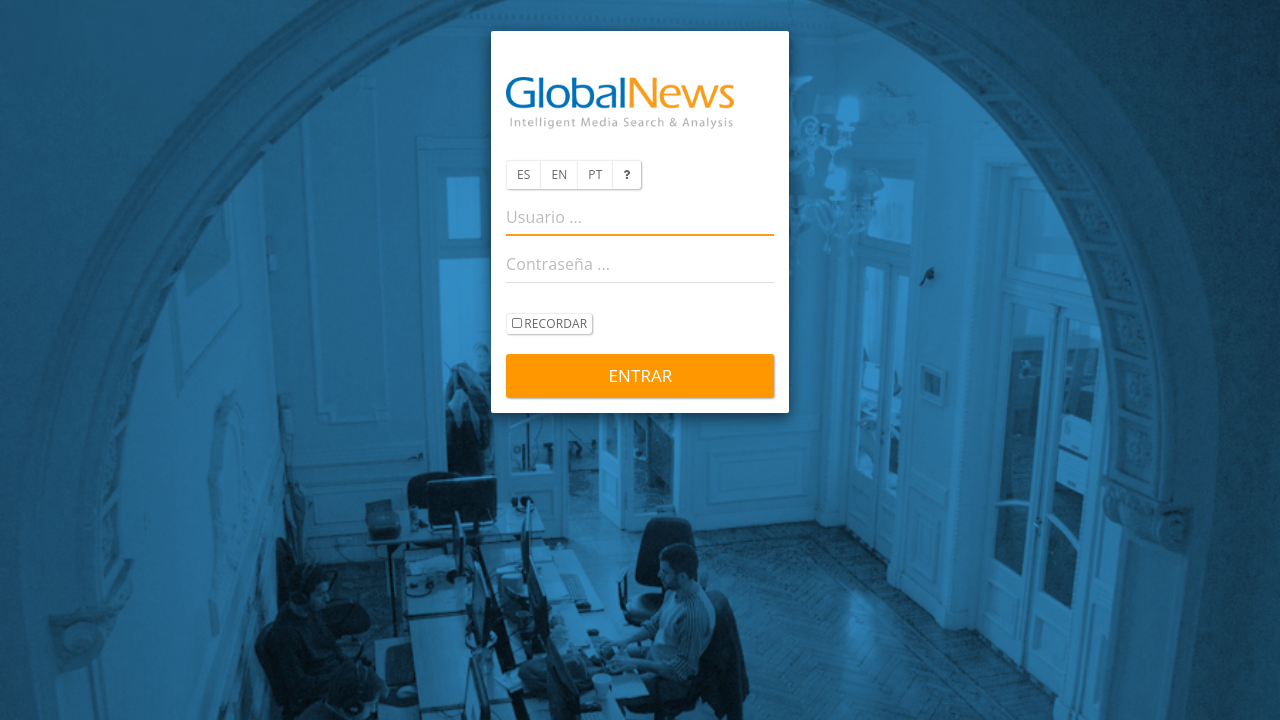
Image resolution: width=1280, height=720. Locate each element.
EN (559, 174)
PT (595, 174)
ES (523, 174)
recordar (549, 324)
